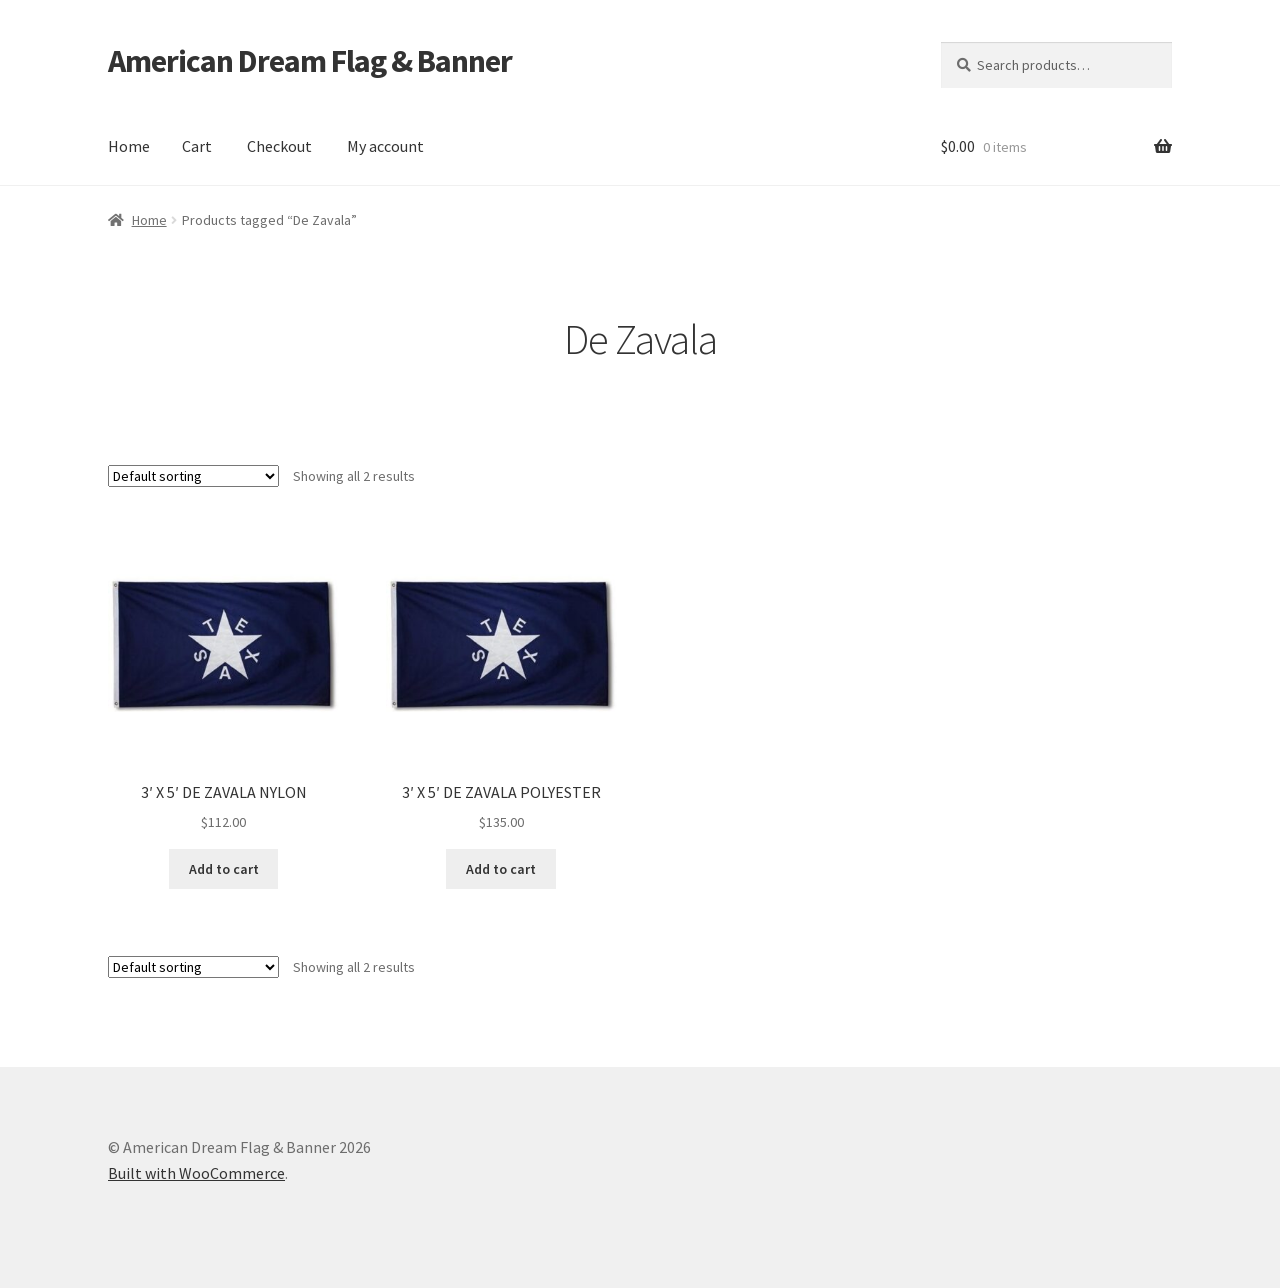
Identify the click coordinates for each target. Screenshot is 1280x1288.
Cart (197, 146)
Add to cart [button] (224, 869)
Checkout (279, 146)
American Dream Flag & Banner (310, 61)
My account (385, 146)
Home (129, 146)
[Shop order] (193, 476)
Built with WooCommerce (196, 1173)
